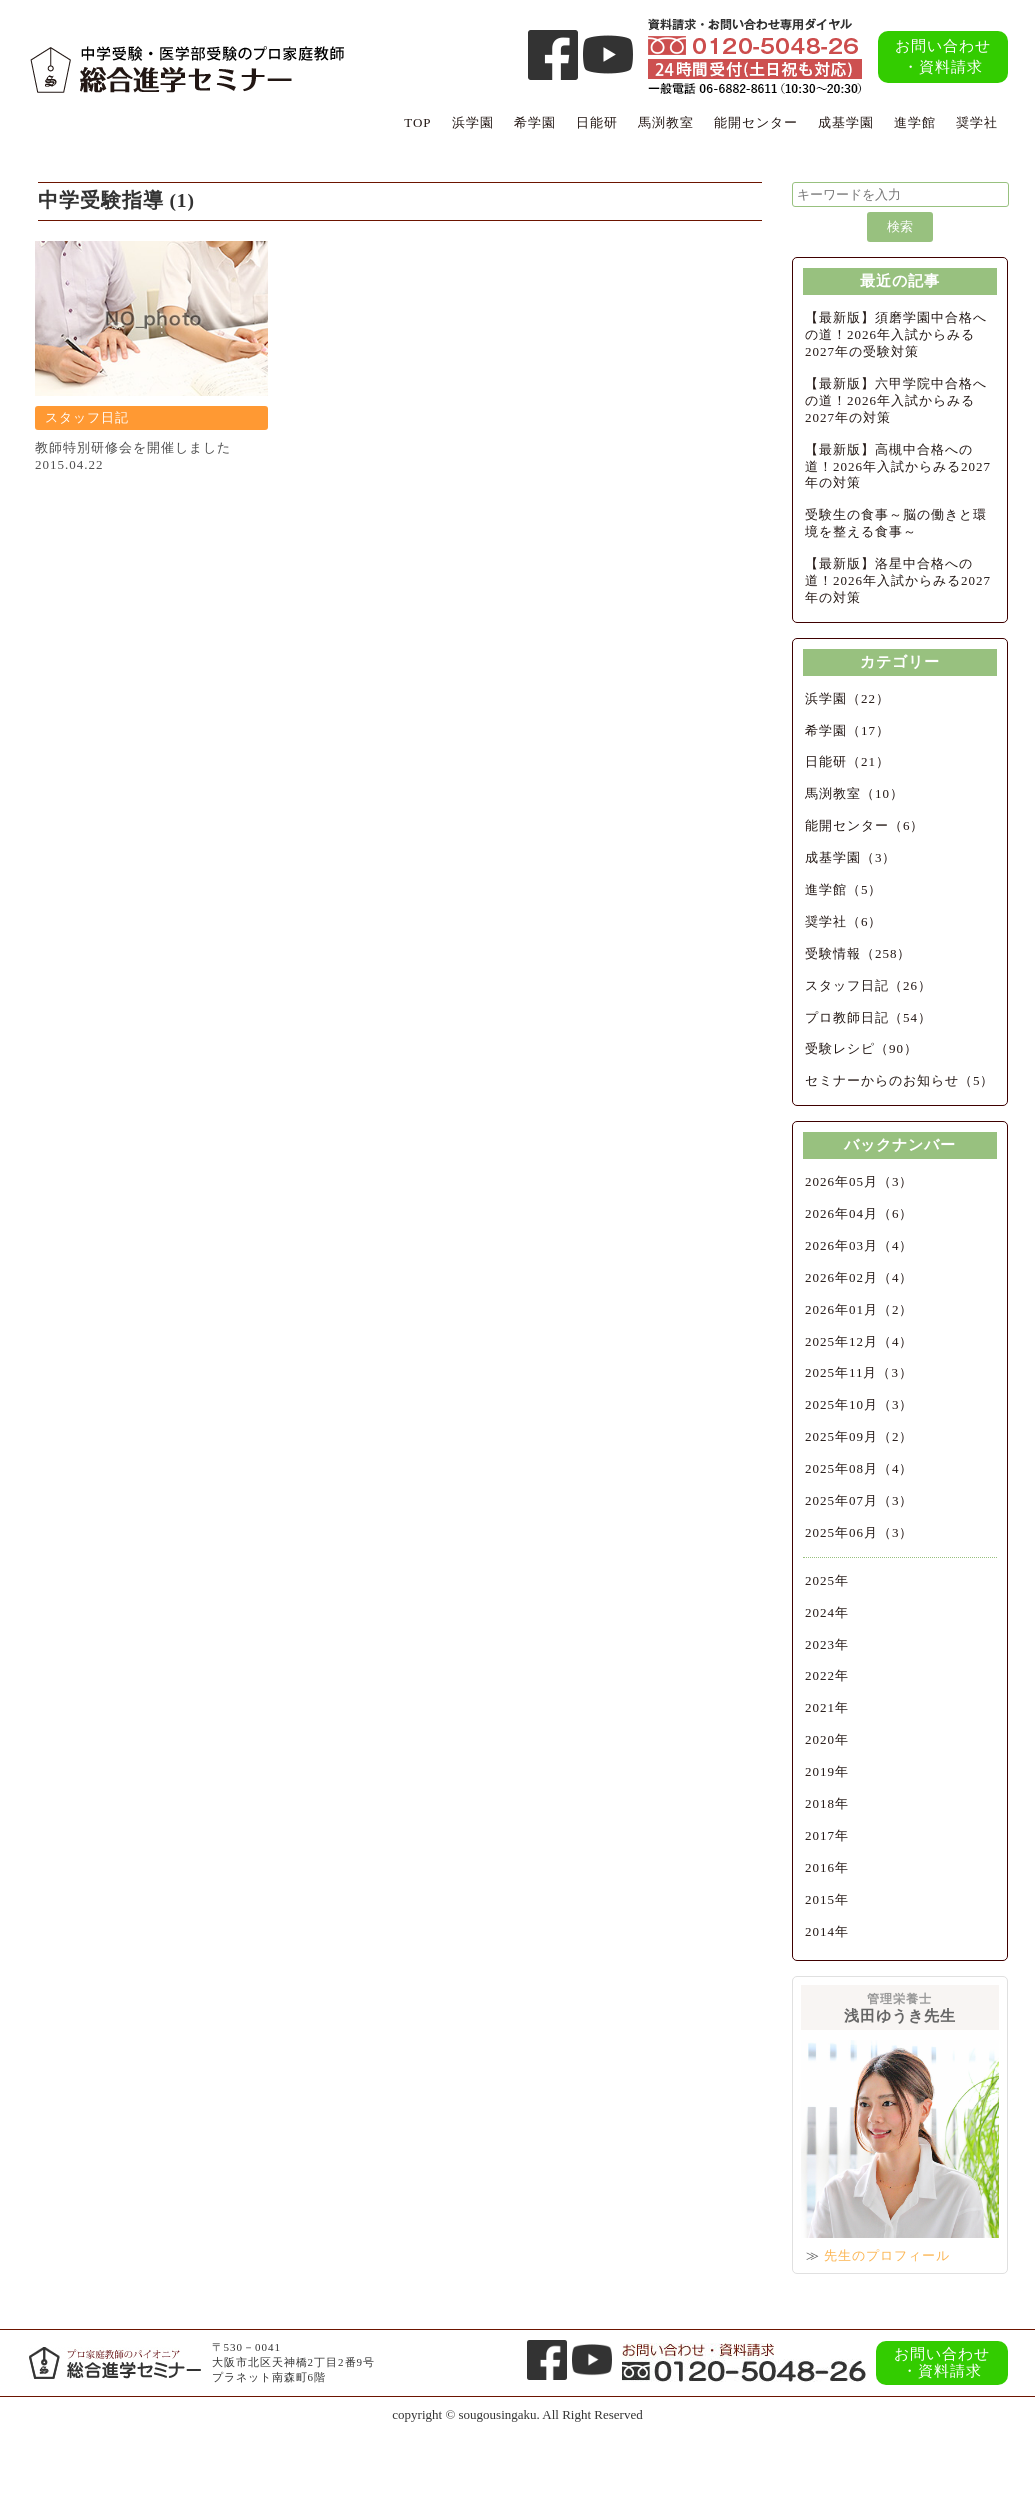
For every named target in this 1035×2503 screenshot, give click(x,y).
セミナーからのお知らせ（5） (900, 1080)
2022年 (827, 1675)
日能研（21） (847, 761)
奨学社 (977, 122)
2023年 (827, 1644)
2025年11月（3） (859, 1372)
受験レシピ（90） (861, 1048)
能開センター (756, 122)
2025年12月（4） (859, 1341)
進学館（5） (844, 889)
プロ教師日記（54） (868, 1017)
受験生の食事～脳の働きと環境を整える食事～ (896, 523)
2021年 (827, 1707)
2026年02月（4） (859, 1277)
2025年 (827, 1580)
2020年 (827, 1739)
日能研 (597, 122)
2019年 (827, 1771)
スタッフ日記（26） (868, 985)
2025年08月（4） (859, 1468)
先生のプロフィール (887, 2255)
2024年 (827, 1612)
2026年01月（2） (859, 1309)
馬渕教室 (666, 122)
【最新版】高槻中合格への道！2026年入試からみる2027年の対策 (898, 466)
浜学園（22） (847, 698)
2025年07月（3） (859, 1500)
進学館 (915, 122)
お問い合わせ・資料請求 (943, 56)
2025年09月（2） (859, 1436)
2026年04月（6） (859, 1213)
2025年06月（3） (859, 1532)
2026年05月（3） (859, 1181)
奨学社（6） (844, 921)
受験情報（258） (858, 953)
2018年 (827, 1803)
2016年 (827, 1867)
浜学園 (473, 122)
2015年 (827, 1899)
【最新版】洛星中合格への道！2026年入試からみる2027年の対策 (898, 580)
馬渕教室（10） (854, 793)
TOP (417, 122)
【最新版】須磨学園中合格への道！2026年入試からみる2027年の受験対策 (896, 334)
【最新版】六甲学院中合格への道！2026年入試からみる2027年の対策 (896, 400)
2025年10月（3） (859, 1404)
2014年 (827, 1931)
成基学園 (846, 122)
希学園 (535, 122)
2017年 (827, 1835)
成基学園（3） (851, 857)
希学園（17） (847, 730)
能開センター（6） (865, 825)
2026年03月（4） (859, 1245)
